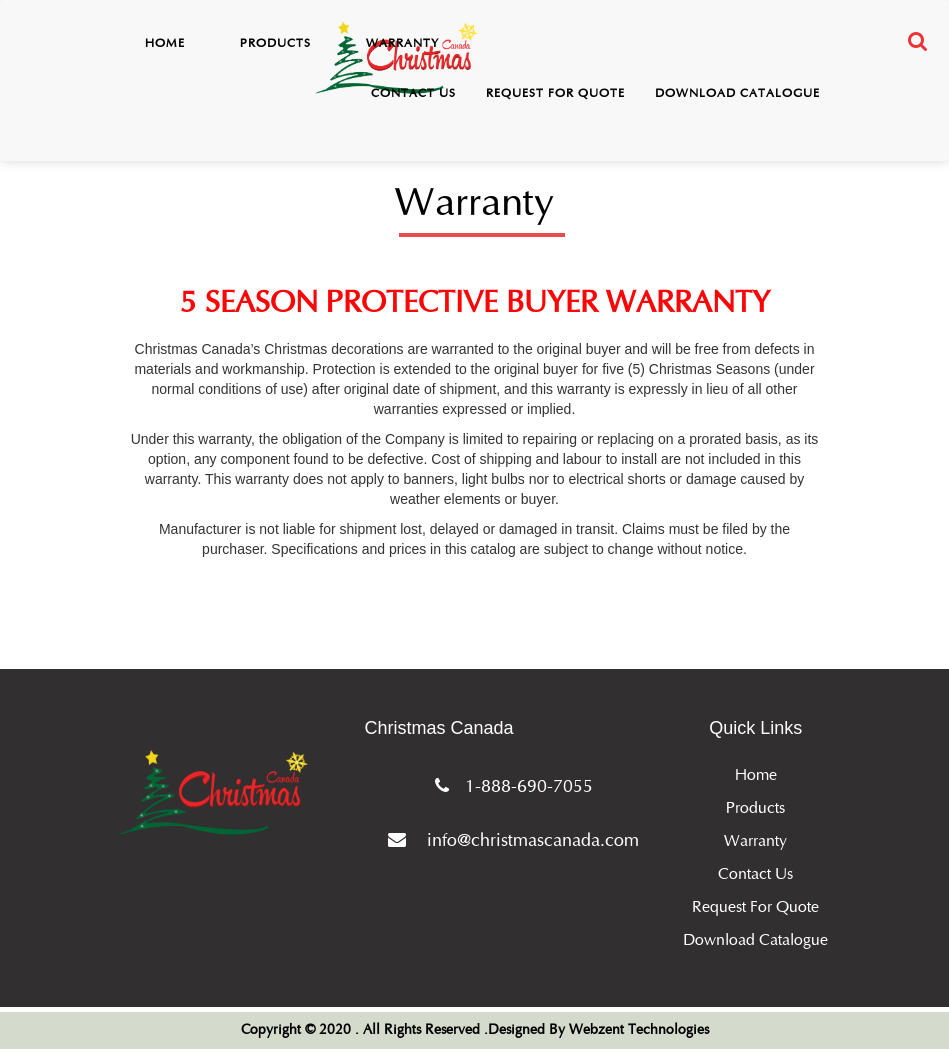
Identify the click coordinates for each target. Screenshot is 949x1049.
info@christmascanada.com (509, 840)
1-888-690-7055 (510, 786)
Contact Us (413, 93)
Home (165, 43)
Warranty (402, 43)
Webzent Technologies (639, 1030)
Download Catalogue (737, 93)
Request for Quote (555, 93)
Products (275, 43)
